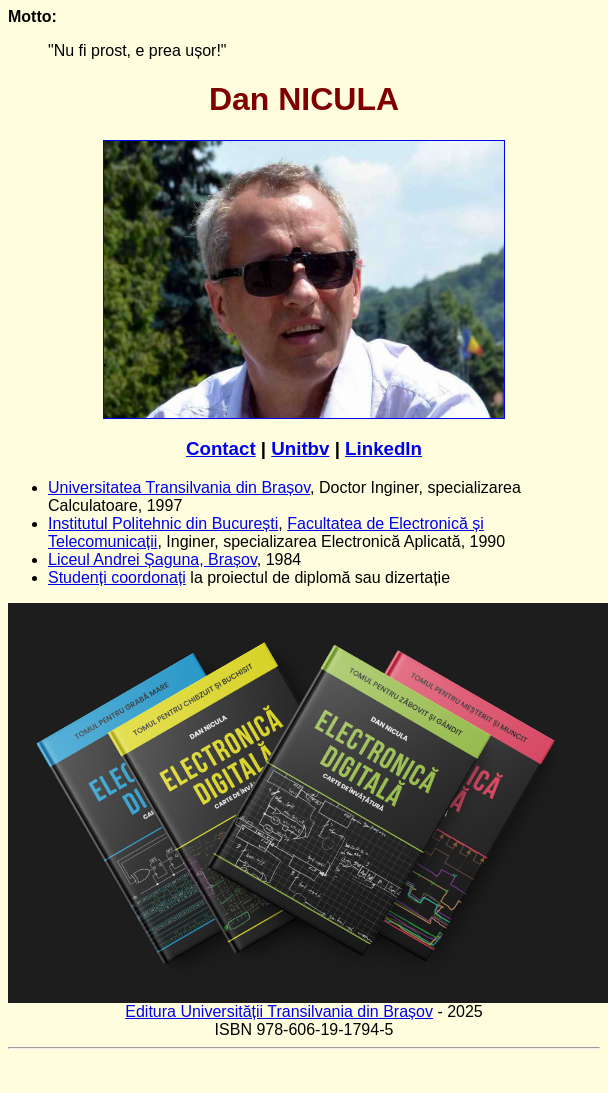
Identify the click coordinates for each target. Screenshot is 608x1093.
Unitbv (300, 448)
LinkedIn (383, 448)
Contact (221, 448)
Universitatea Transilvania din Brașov (179, 487)
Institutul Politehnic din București (163, 523)
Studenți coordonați (117, 577)
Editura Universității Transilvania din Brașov (279, 1011)
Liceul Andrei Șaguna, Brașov (152, 559)
